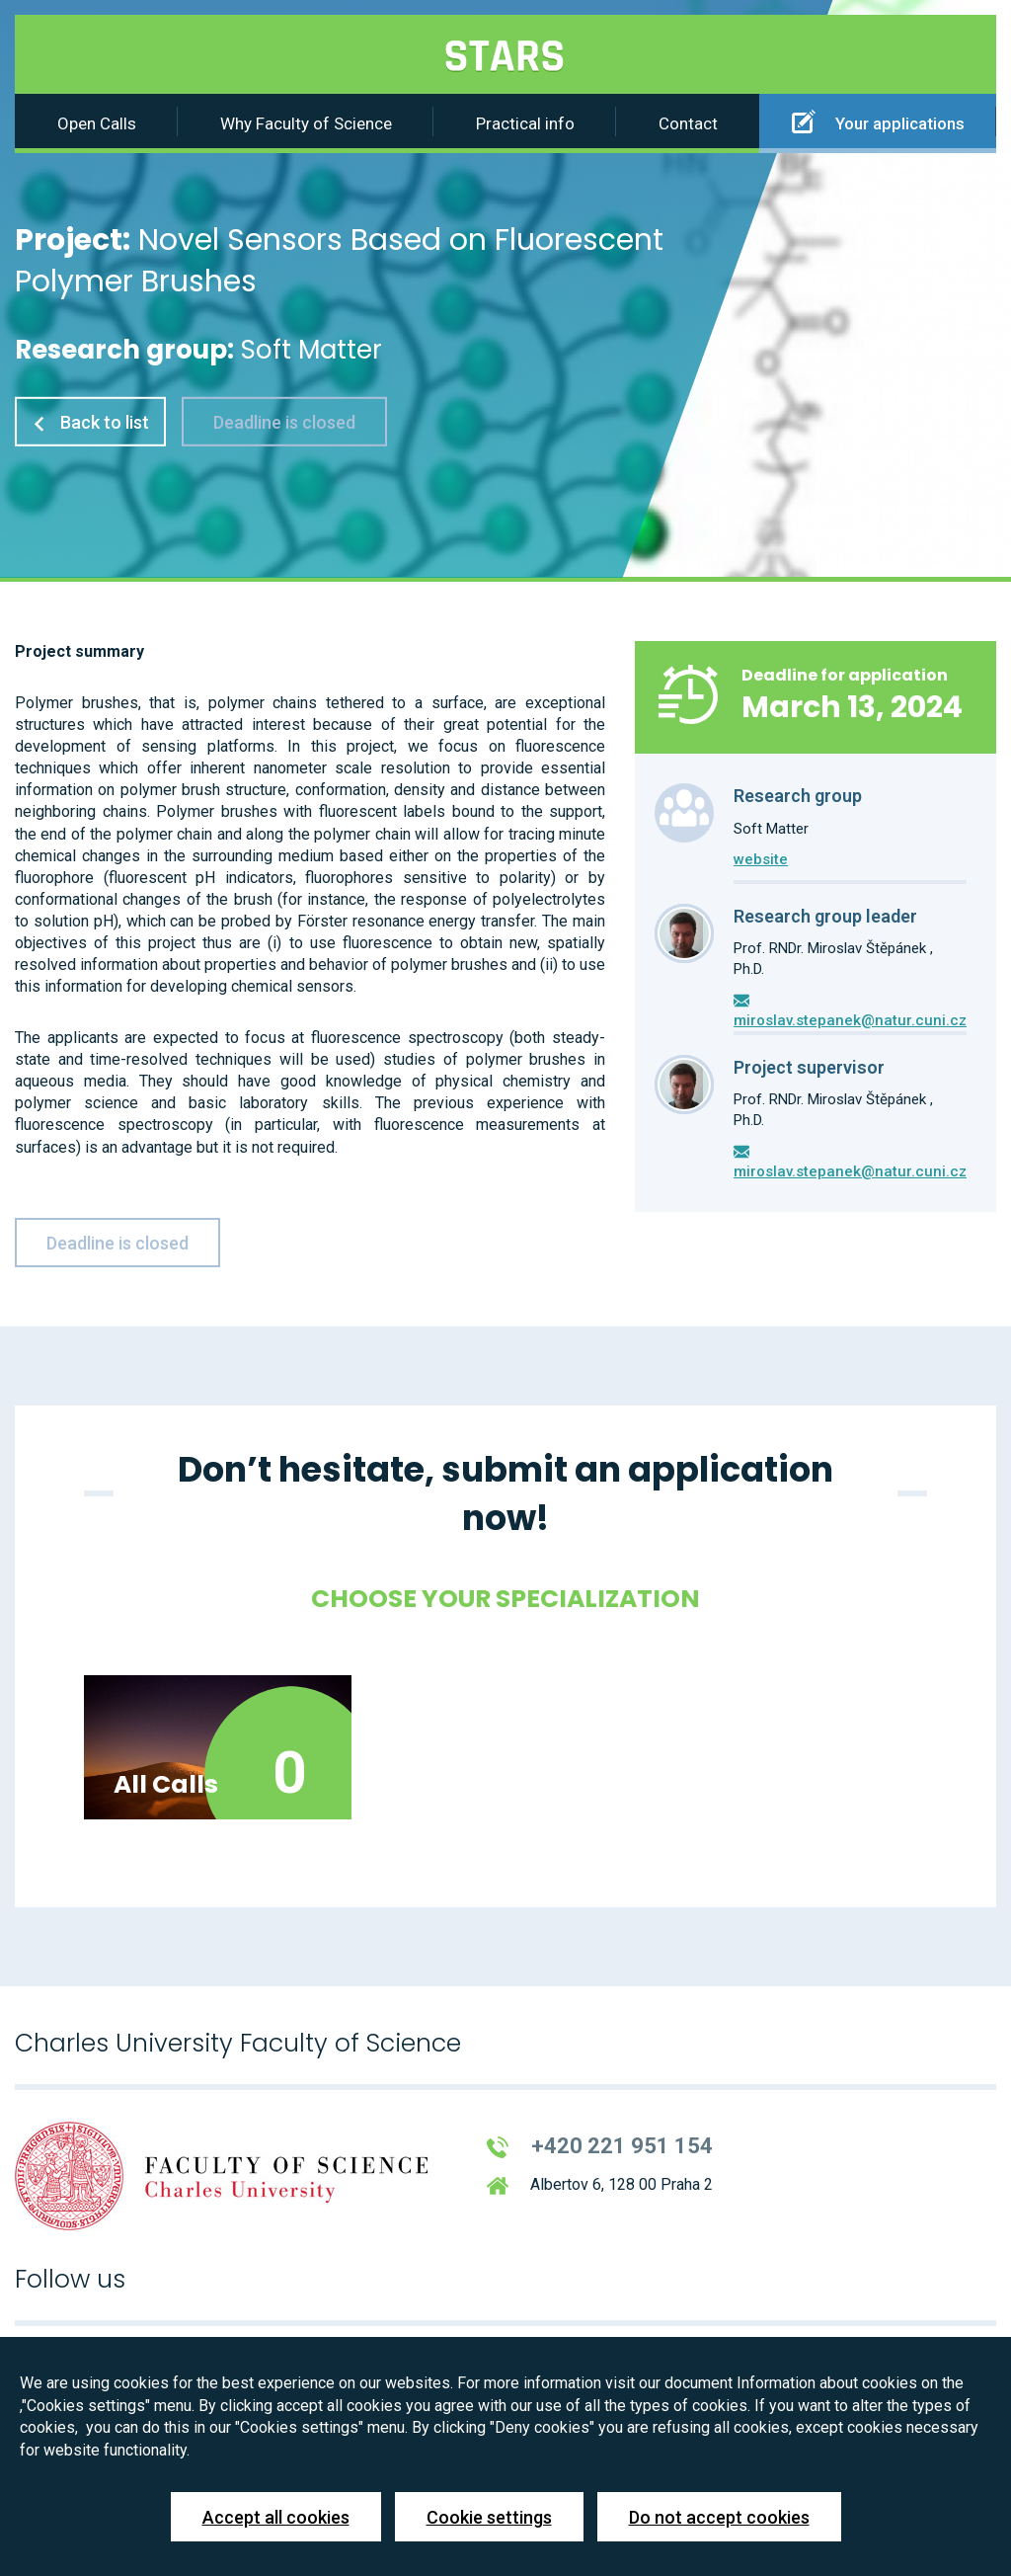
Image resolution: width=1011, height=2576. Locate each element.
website (761, 859)
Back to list (90, 422)
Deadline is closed (284, 422)
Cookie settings (489, 2517)
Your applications (878, 121)
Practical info (525, 123)
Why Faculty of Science (306, 123)
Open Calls (96, 123)
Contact (688, 123)
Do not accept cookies (719, 2517)
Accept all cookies (276, 2517)
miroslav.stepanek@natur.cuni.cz (850, 1020)
